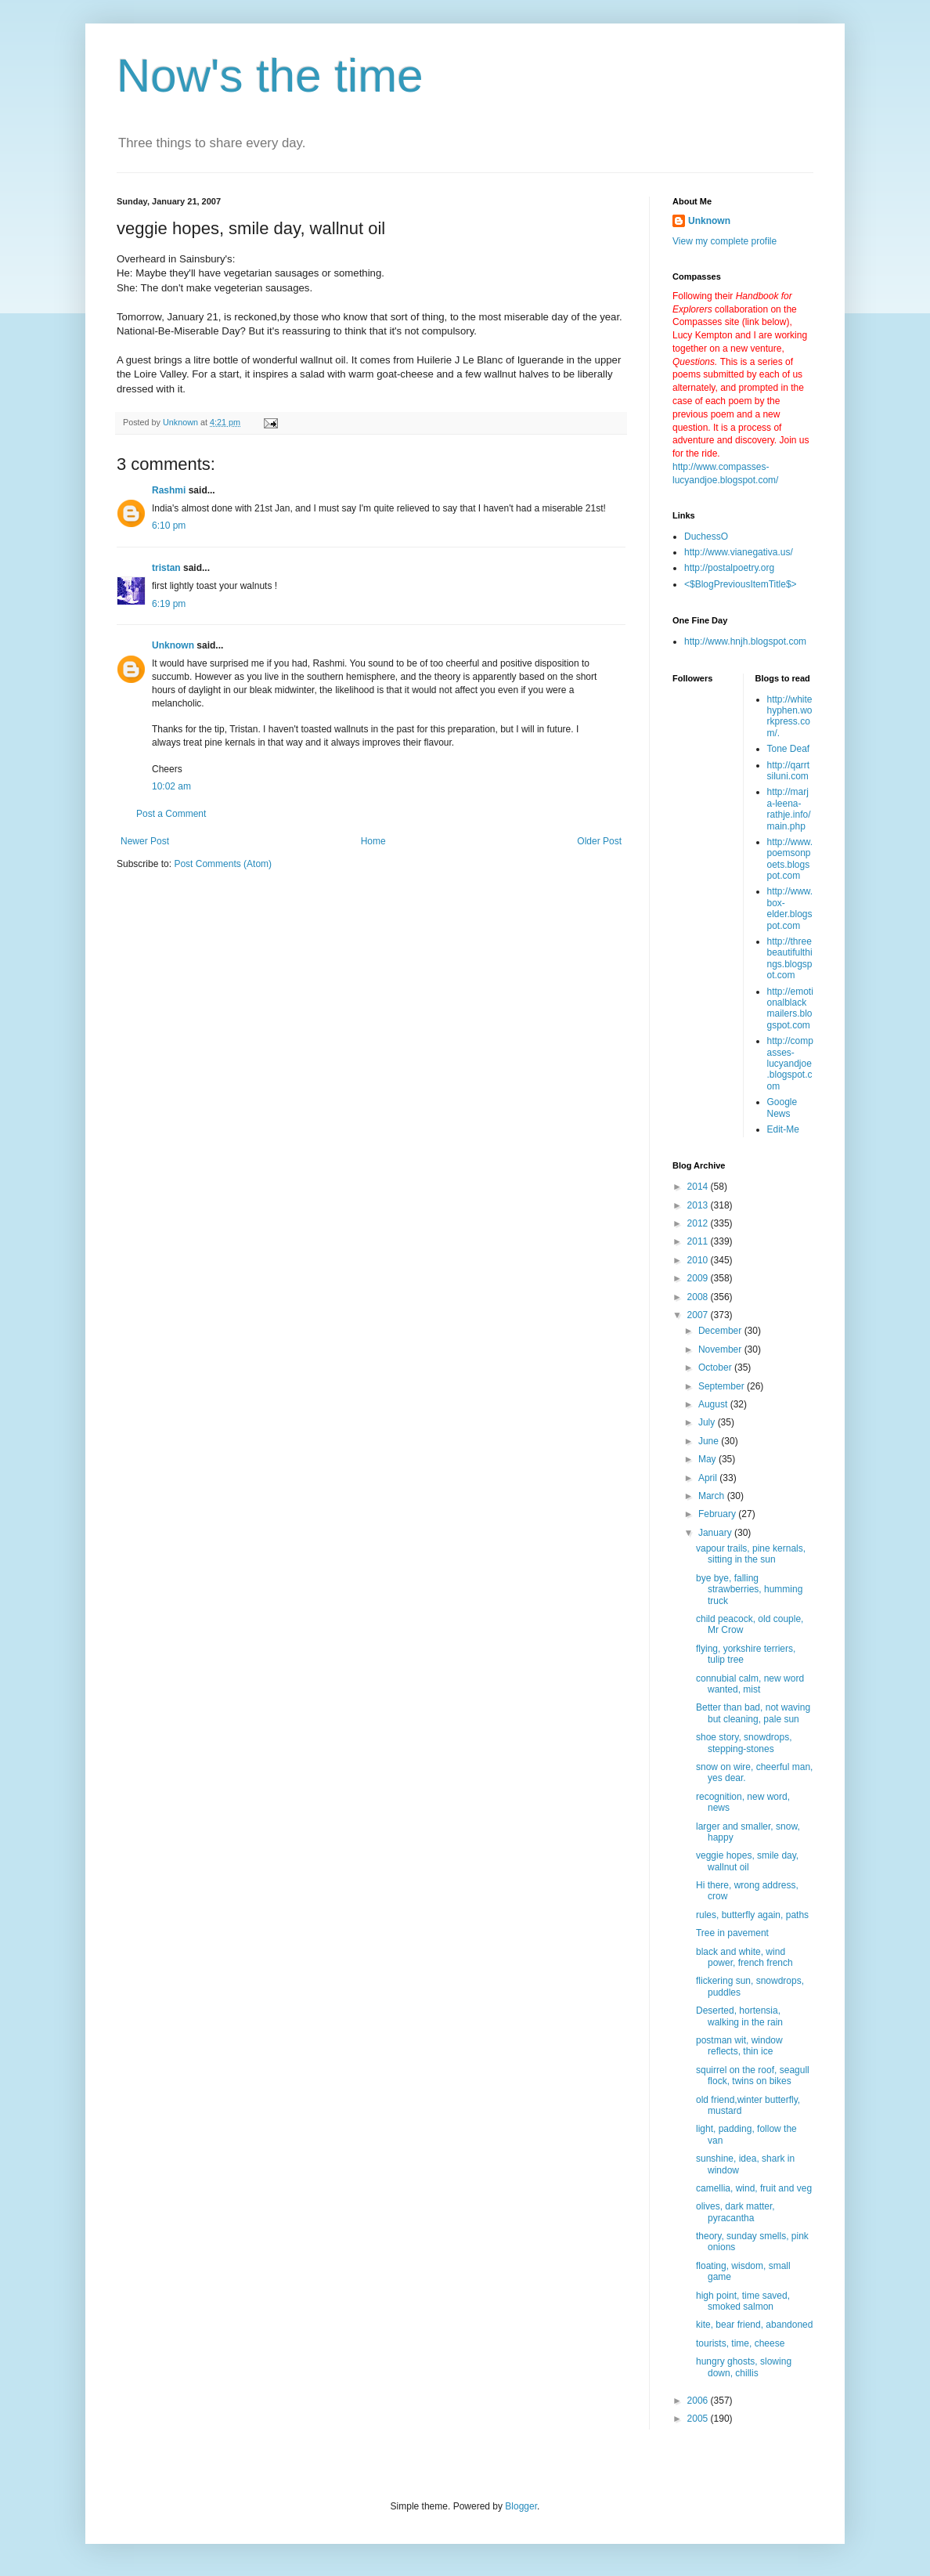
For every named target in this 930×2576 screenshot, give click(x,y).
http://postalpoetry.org (729, 567)
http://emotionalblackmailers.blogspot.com (790, 1008)
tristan (166, 567)
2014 (699, 1186)
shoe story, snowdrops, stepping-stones (744, 1743)
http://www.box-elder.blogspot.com (790, 908)
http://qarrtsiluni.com (788, 771)
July (708, 1422)
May (708, 1459)
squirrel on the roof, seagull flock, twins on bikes (752, 2075)
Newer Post (145, 841)
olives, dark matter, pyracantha (735, 2212)
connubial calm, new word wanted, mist (750, 1684)
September (722, 1386)
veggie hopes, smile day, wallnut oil (747, 1861)
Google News (782, 1107)
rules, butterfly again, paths (752, 1914)
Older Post (599, 841)
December (721, 1330)
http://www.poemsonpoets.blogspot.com (790, 858)
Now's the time (270, 75)
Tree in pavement (732, 1932)
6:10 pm (169, 525)
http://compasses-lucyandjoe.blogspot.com (790, 1063)
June (709, 1441)
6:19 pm (169, 603)
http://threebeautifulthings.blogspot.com (790, 958)
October (716, 1367)
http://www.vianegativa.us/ (738, 552)
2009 (699, 1278)
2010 (699, 1260)
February (718, 1513)
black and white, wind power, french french (744, 1957)
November (721, 1349)
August (714, 1404)
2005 (699, 2418)
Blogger (521, 2506)
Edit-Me (783, 1129)
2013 (699, 1205)
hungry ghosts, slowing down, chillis (743, 2367)
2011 (699, 1241)
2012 (699, 1223)
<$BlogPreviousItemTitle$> (740, 584)
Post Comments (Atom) (223, 863)
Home (373, 841)
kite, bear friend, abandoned (754, 2324)
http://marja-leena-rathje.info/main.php (789, 808)
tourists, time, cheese (740, 2343)
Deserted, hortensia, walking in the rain (739, 2016)
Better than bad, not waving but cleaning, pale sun (753, 1713)
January (716, 1532)
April (708, 1477)
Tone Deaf (788, 748)
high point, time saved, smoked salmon (743, 2301)
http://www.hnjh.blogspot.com (745, 641)
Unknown (173, 645)
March (712, 1495)
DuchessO (706, 536)
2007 (699, 1315)
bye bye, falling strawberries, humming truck (749, 1589)
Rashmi (169, 490)
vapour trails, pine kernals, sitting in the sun (751, 1554)
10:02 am (171, 786)
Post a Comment (171, 813)
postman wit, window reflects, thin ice (739, 2046)
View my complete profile (724, 241)
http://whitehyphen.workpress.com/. (790, 716)
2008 (699, 1297)
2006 (699, 2400)
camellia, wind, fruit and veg (754, 2188)
